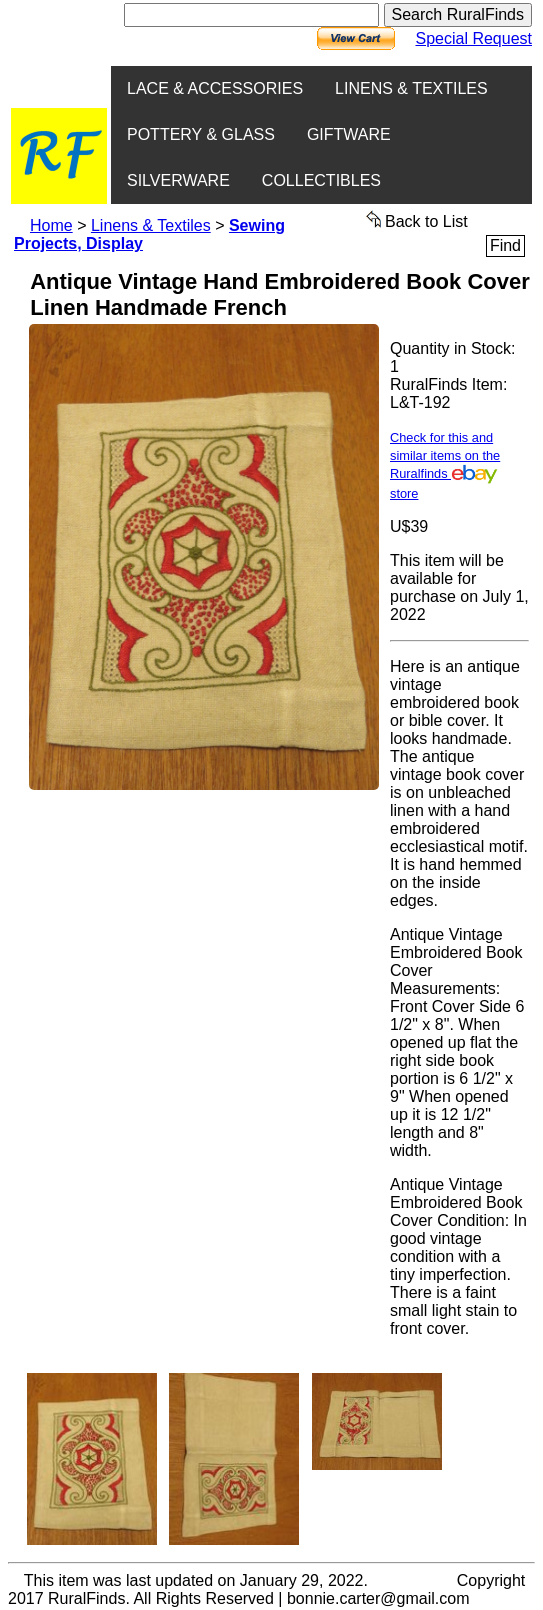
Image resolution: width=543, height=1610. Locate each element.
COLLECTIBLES (321, 180)
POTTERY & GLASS (201, 134)
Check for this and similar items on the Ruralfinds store (445, 465)
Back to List (417, 220)
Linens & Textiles (151, 225)
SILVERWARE (178, 180)
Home (51, 225)
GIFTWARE (349, 134)
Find (505, 245)
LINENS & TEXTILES (411, 88)
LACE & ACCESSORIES (215, 88)
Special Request (473, 38)
